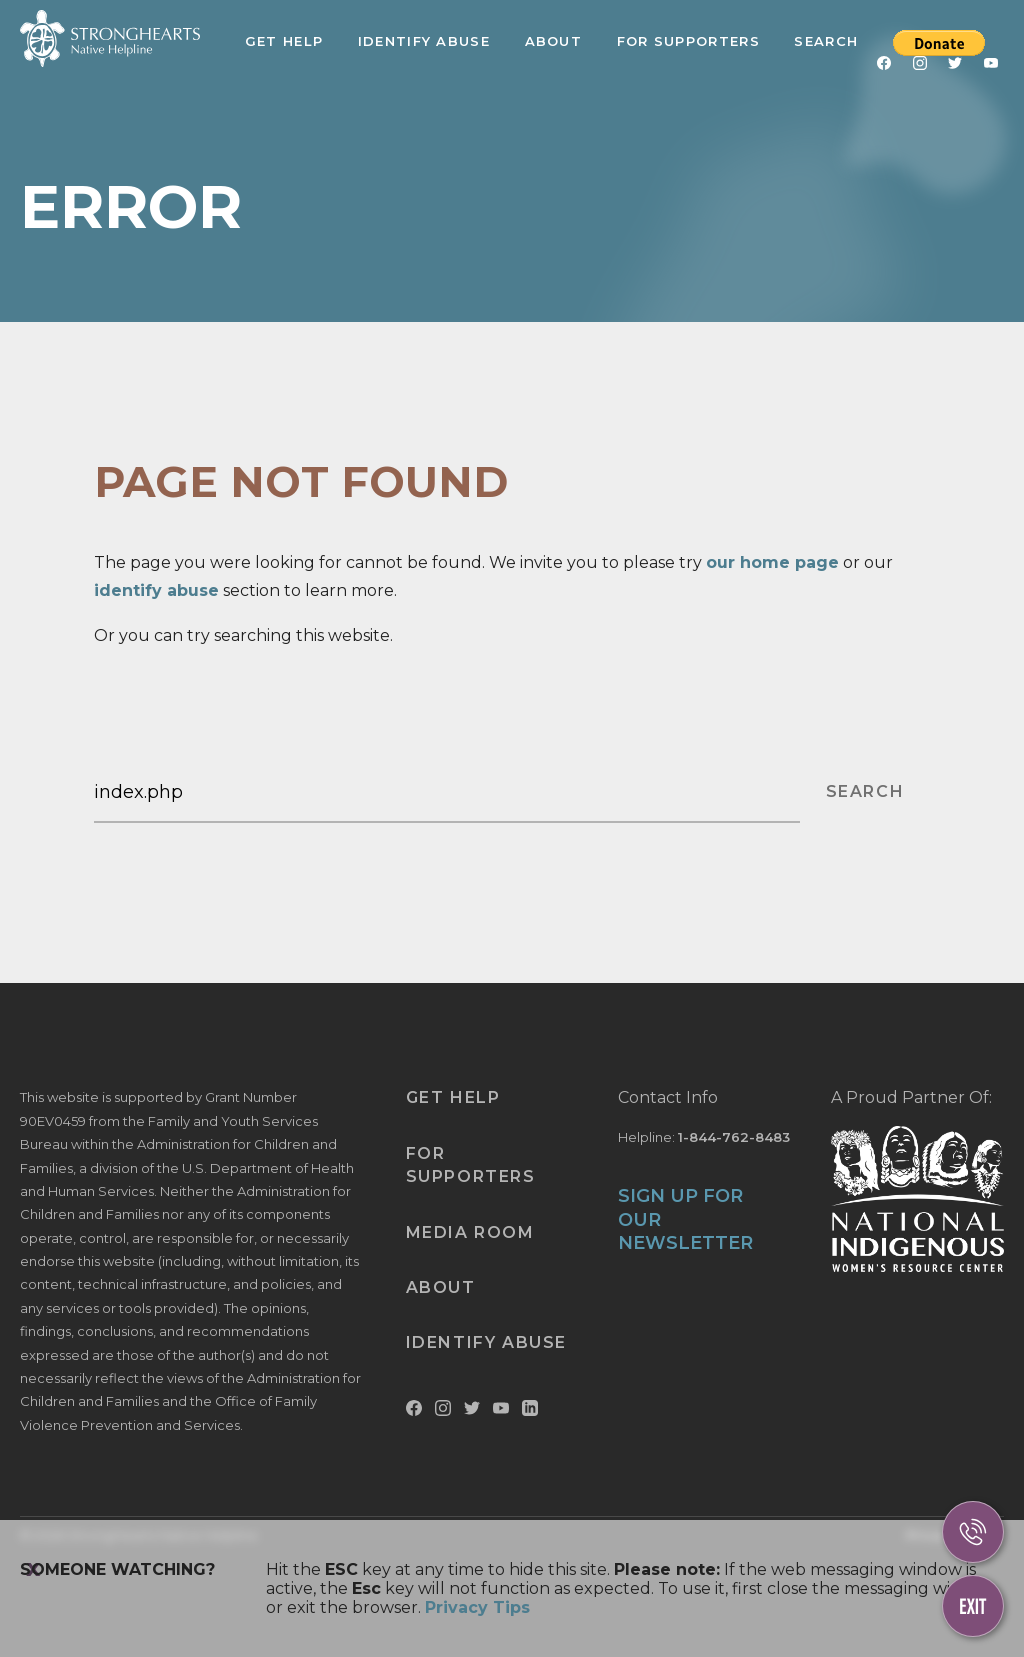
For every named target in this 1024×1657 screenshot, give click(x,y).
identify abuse (156, 590)
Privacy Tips (477, 1607)
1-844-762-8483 (734, 1137)
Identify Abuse (424, 41)
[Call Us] (973, 1532)
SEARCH (865, 791)
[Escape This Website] (973, 1606)
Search (826, 41)
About (554, 41)
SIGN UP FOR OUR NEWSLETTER (685, 1219)
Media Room (470, 1232)
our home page (772, 562)
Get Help (284, 41)
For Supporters (688, 41)
